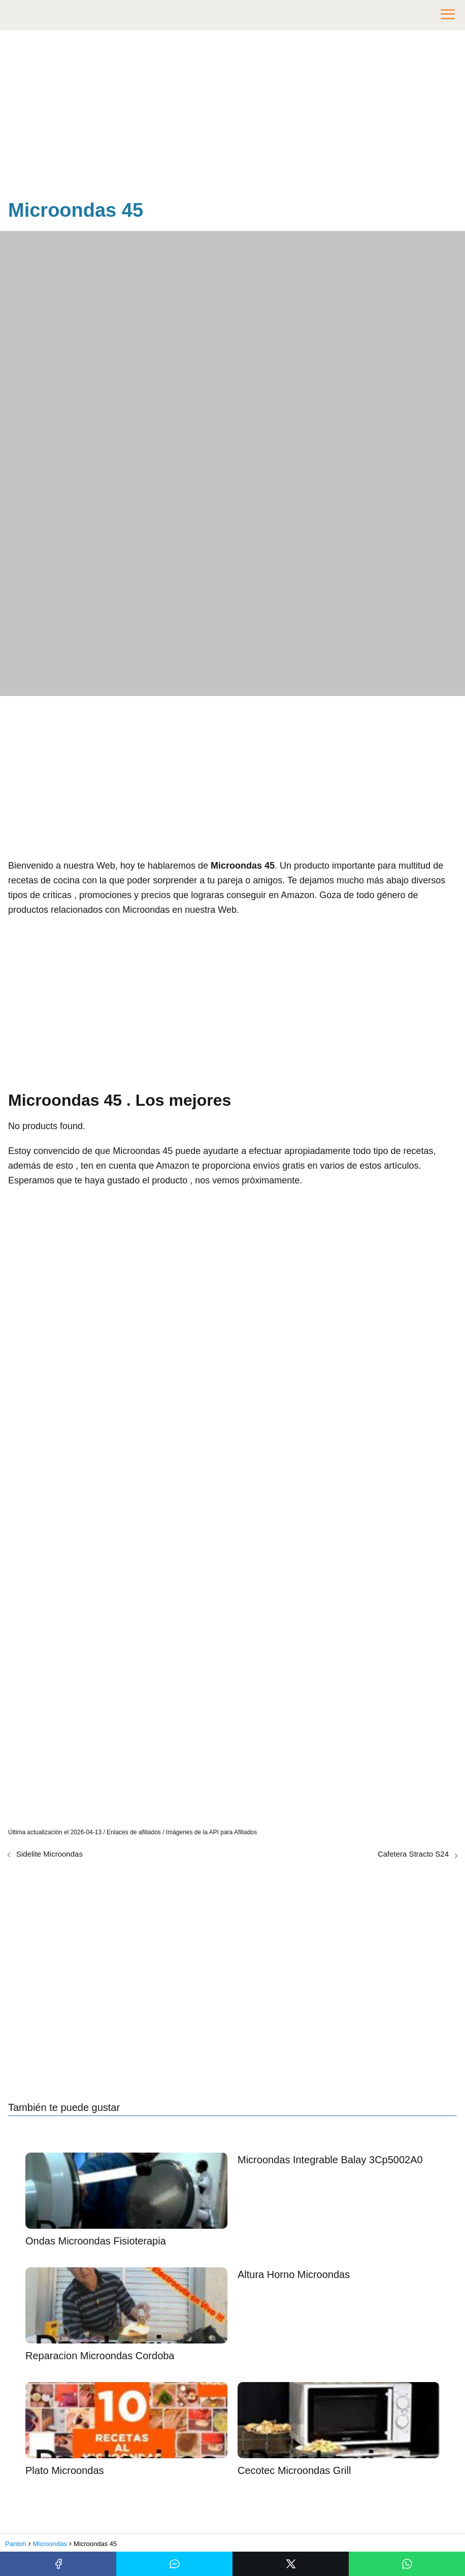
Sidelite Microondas (49, 1854)
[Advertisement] (232, 117)
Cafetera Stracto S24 (413, 1854)
